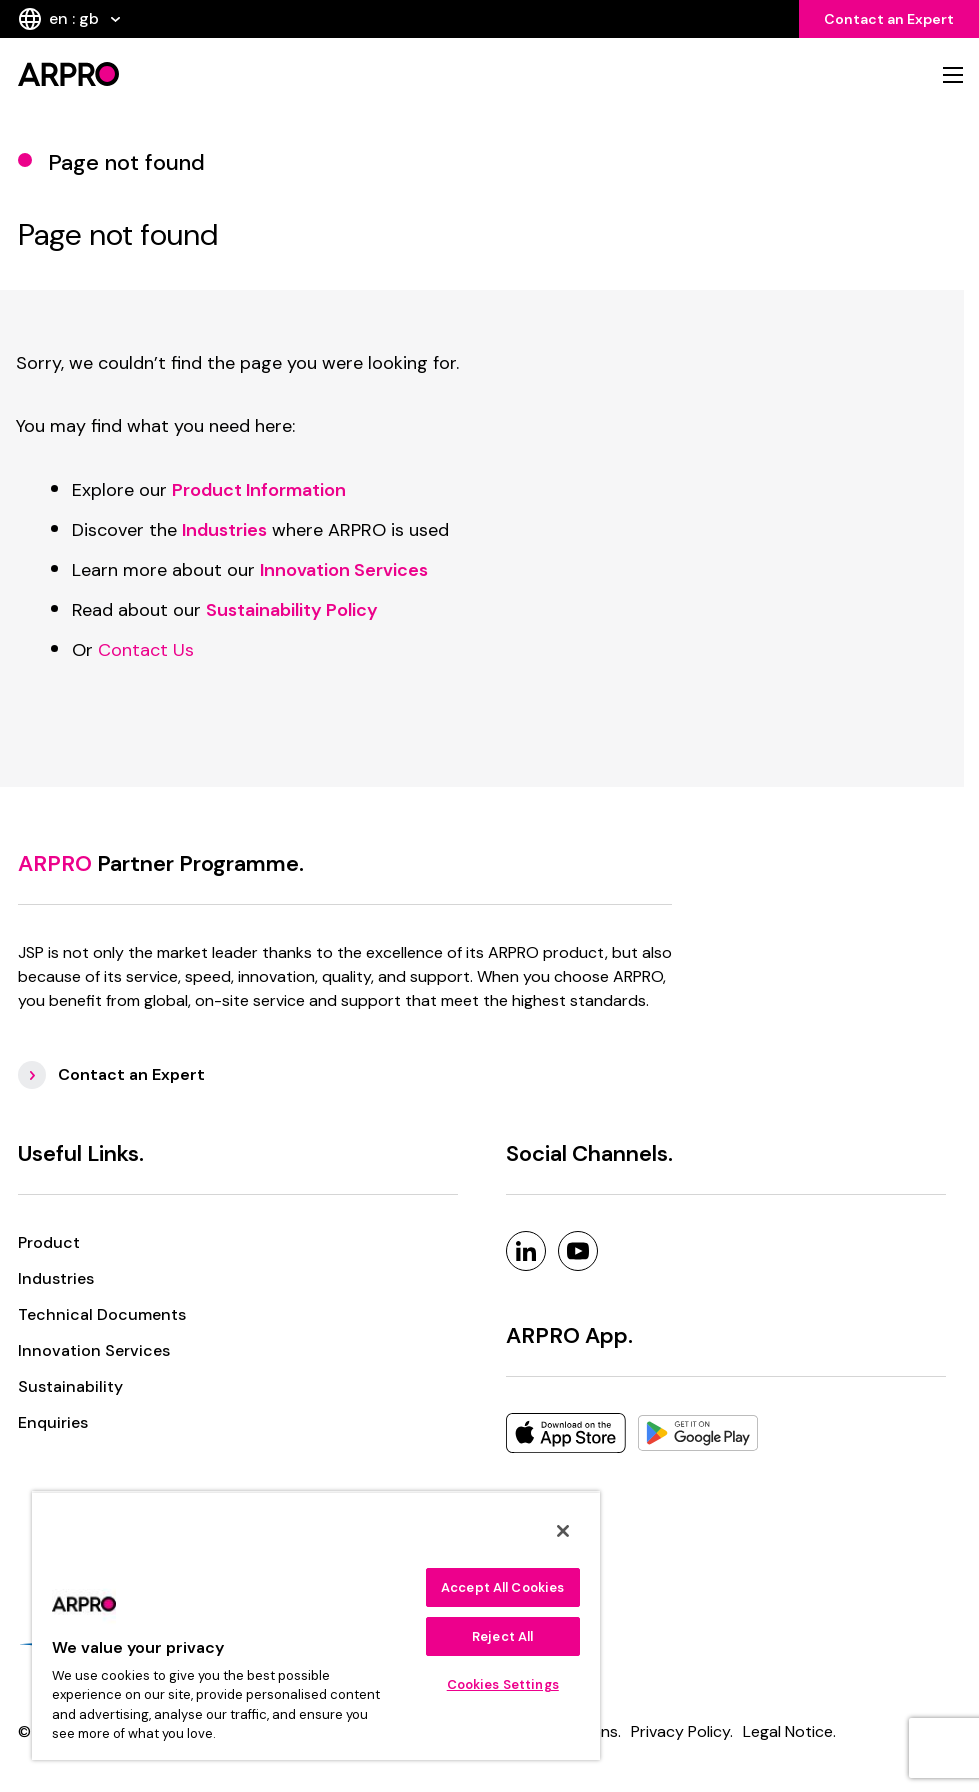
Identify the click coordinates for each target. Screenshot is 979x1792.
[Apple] (566, 1433)
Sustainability (70, 1386)
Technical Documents (102, 1314)
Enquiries (53, 1422)
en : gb (69, 19)
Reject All (502, 1636)
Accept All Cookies (502, 1587)
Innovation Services (94, 1350)
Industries (56, 1278)
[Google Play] (698, 1433)
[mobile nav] (953, 75)
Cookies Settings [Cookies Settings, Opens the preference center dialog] (503, 1684)
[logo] (248, 74)
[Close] (563, 1531)
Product (49, 1242)
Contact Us (146, 650)
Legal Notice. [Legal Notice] (789, 1731)
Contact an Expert (889, 19)
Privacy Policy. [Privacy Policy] (682, 1731)
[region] (316, 1625)
